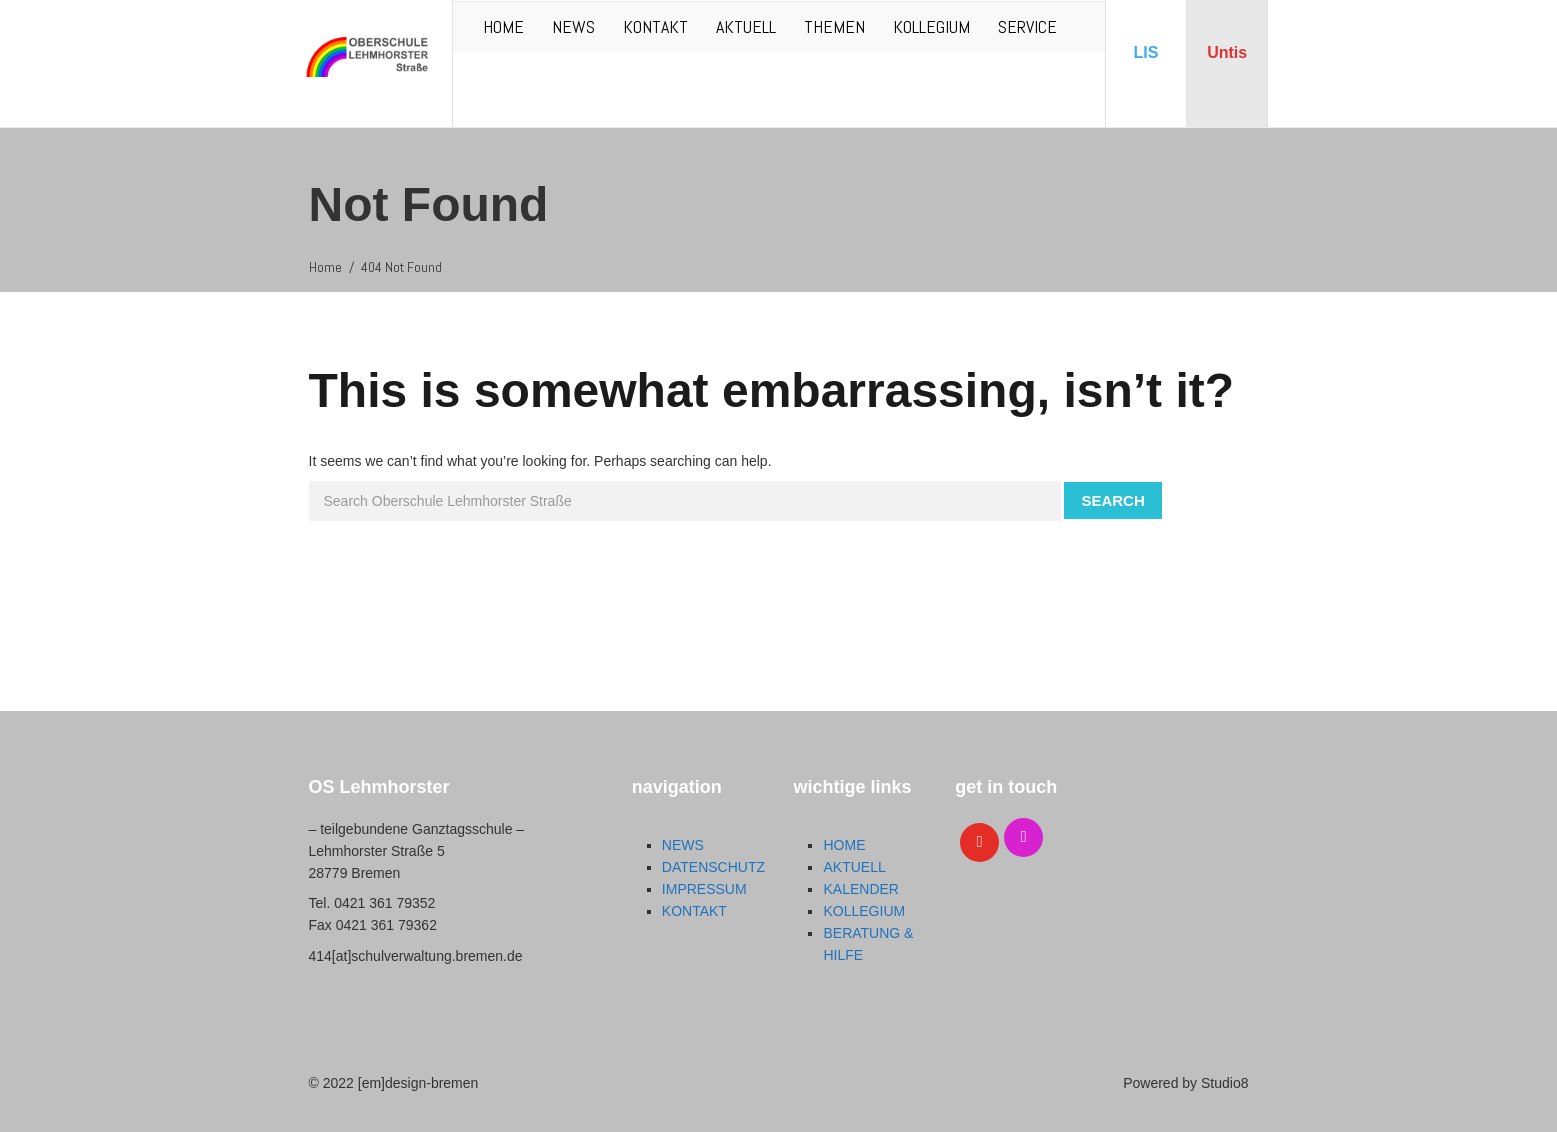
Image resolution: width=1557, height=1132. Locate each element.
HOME (503, 26)
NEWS (573, 26)
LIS (1146, 52)
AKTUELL (746, 26)
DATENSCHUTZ (713, 867)
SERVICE (1027, 26)
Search (1112, 500)
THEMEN (834, 26)
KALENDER (860, 889)
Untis (1227, 52)
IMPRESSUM (704, 889)
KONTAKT (655, 26)
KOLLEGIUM (931, 26)
